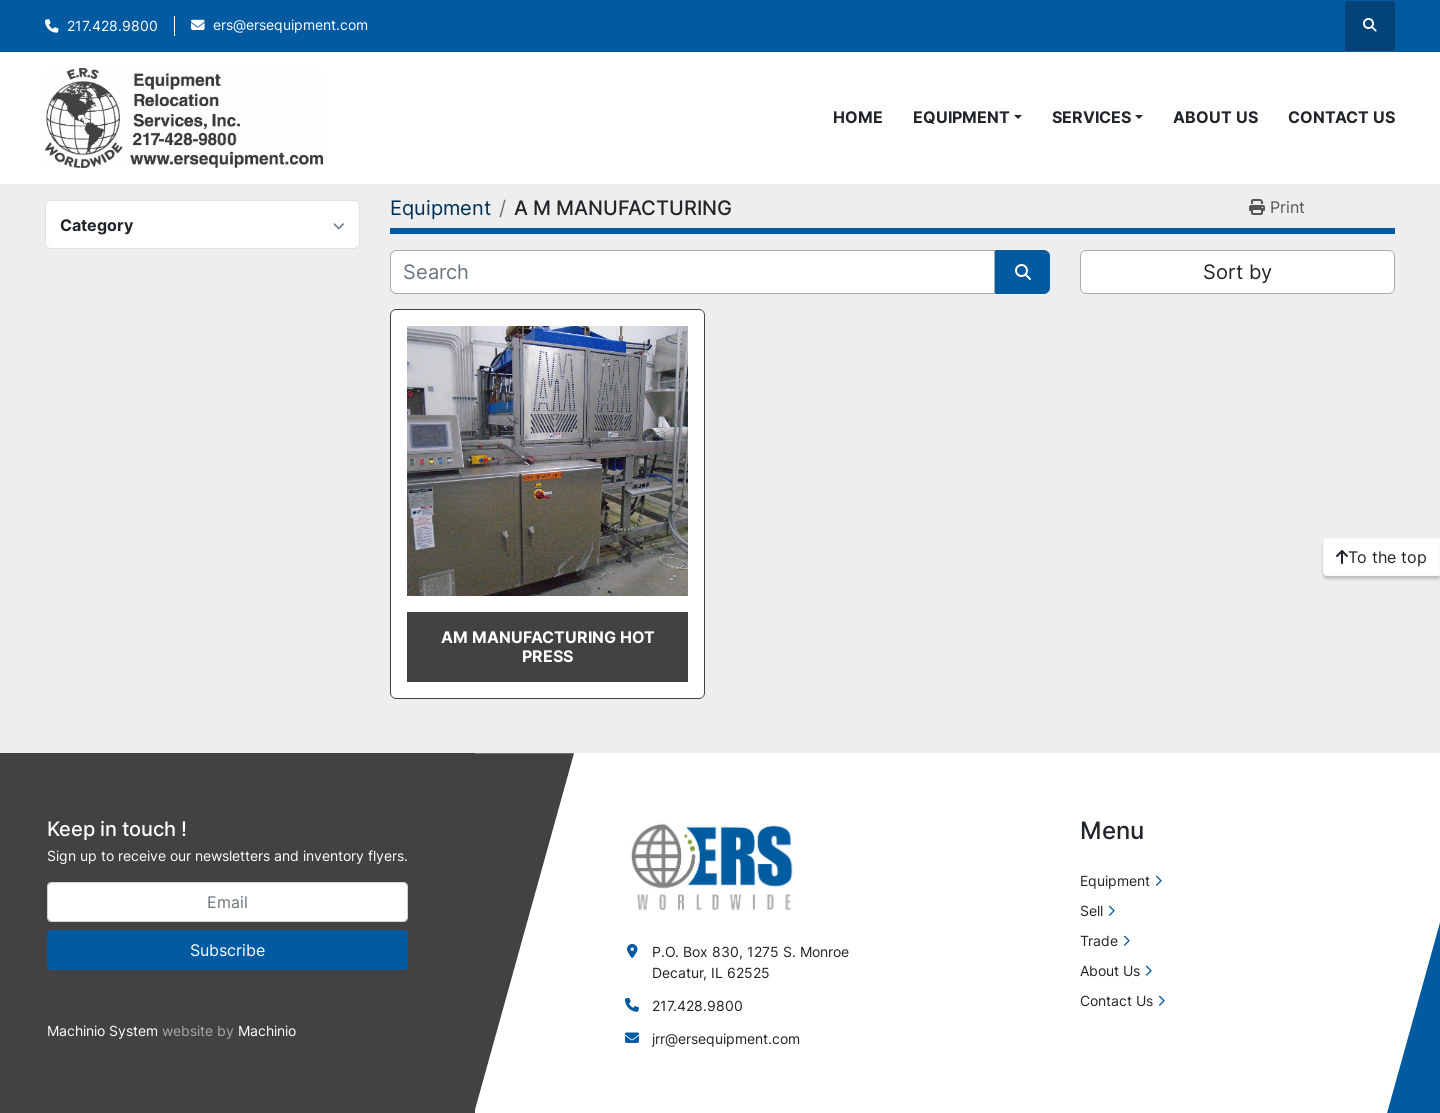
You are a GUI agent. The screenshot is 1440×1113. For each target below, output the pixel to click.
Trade (1099, 940)
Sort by (1237, 272)
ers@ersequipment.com (290, 25)
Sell (1091, 910)
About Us (1215, 117)
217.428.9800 (112, 26)
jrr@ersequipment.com (726, 1038)
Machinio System (102, 1030)
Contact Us (1341, 117)
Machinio (267, 1030)
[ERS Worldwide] (713, 865)
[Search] (692, 272)
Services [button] (1091, 117)
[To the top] (1381, 557)
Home (858, 117)
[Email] (227, 902)
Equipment (961, 117)
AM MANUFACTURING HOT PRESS (548, 646)
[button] (967, 117)
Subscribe (227, 950)
